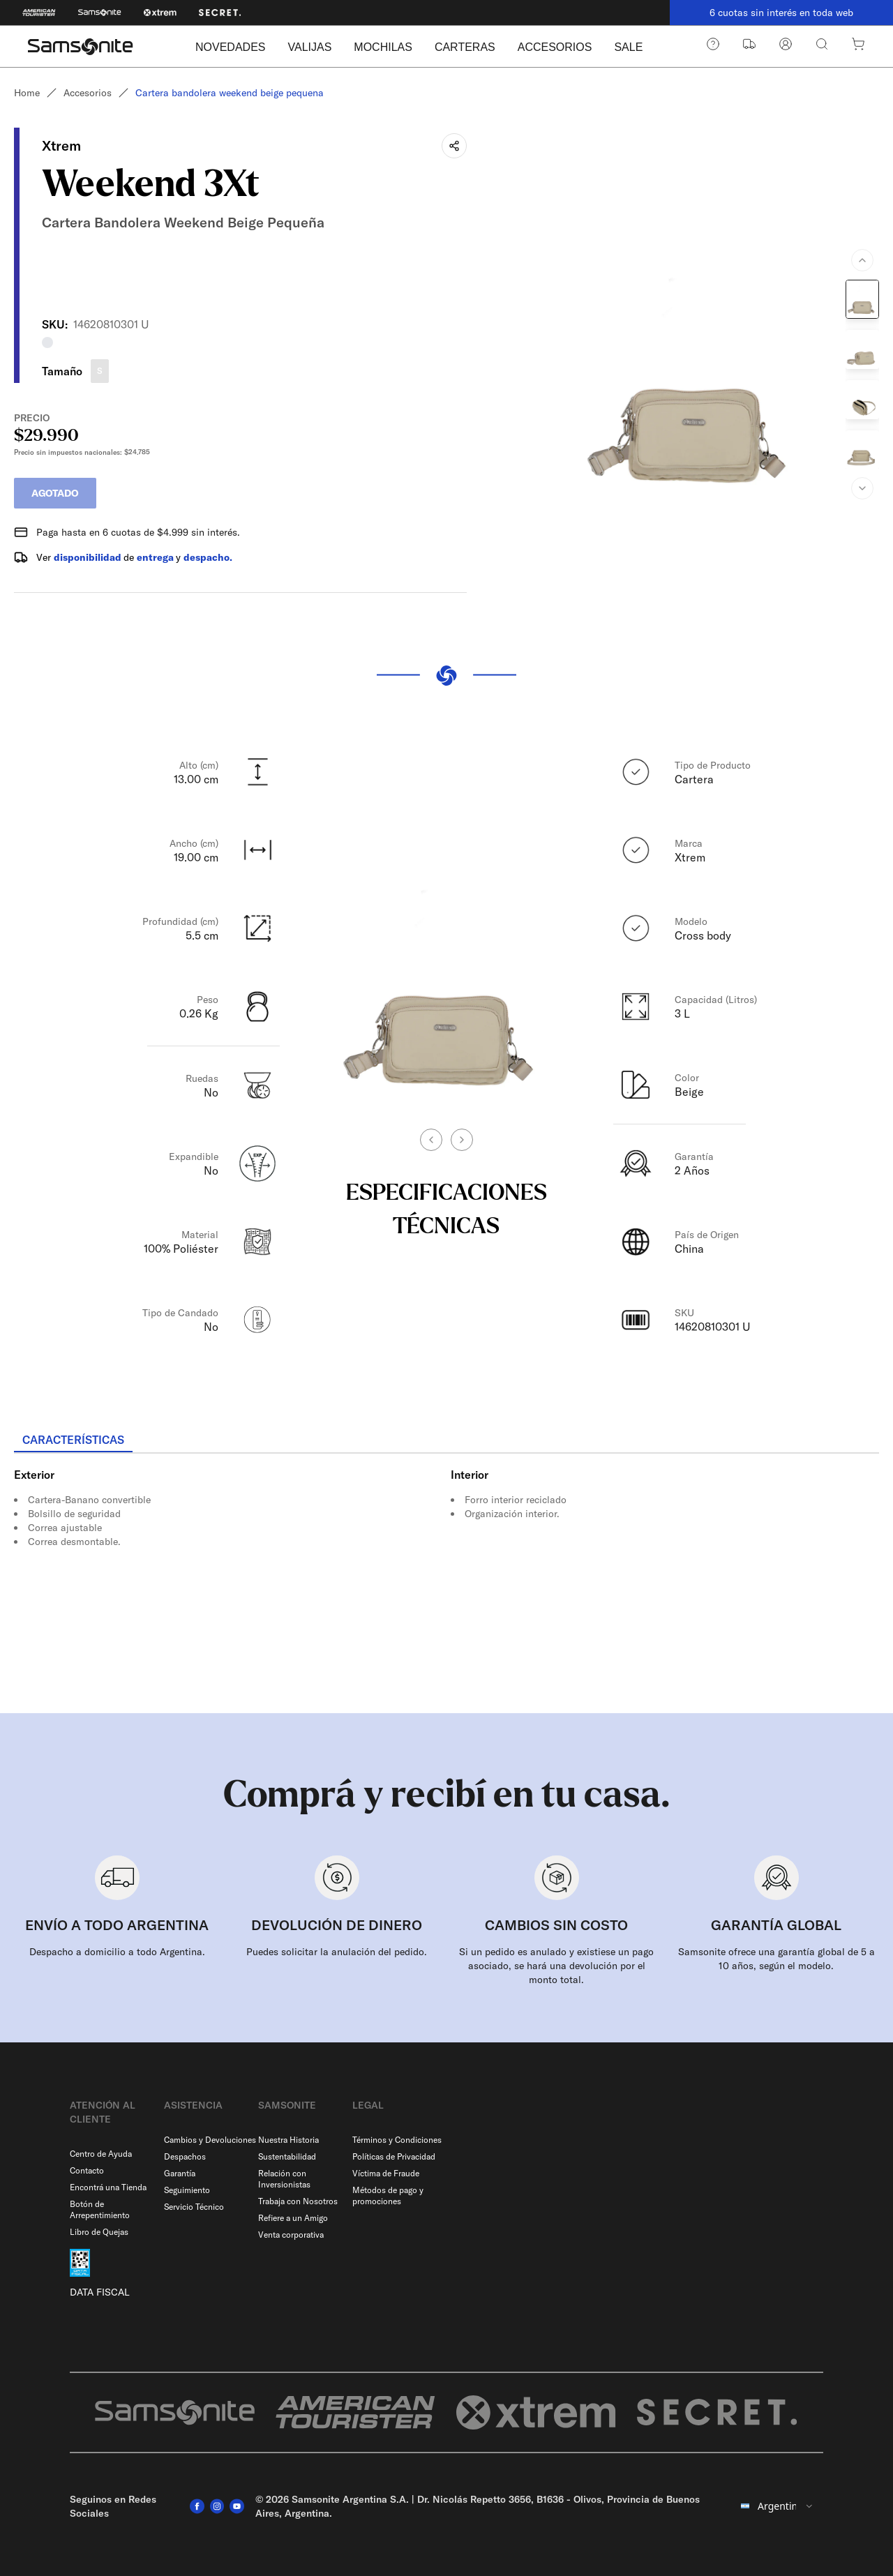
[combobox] (777, 2506)
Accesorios (87, 92)
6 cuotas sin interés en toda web (781, 12)
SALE (628, 47)
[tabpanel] (446, 1579)
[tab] (73, 1440)
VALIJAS (309, 47)
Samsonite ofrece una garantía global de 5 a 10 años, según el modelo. (776, 1958)
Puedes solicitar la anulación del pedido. (336, 1951)
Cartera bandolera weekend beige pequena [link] (229, 92)
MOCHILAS (383, 47)
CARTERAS (465, 47)
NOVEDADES (230, 47)
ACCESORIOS (555, 47)
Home (27, 92)
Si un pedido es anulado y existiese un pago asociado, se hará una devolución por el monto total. (556, 1965)
